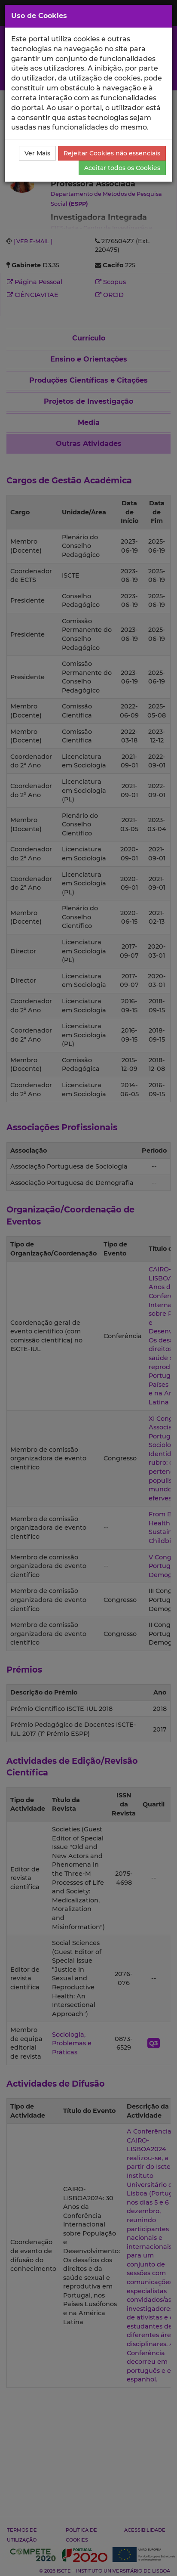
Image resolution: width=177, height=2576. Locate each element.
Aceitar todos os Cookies (122, 168)
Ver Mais (37, 153)
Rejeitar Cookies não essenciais (112, 153)
